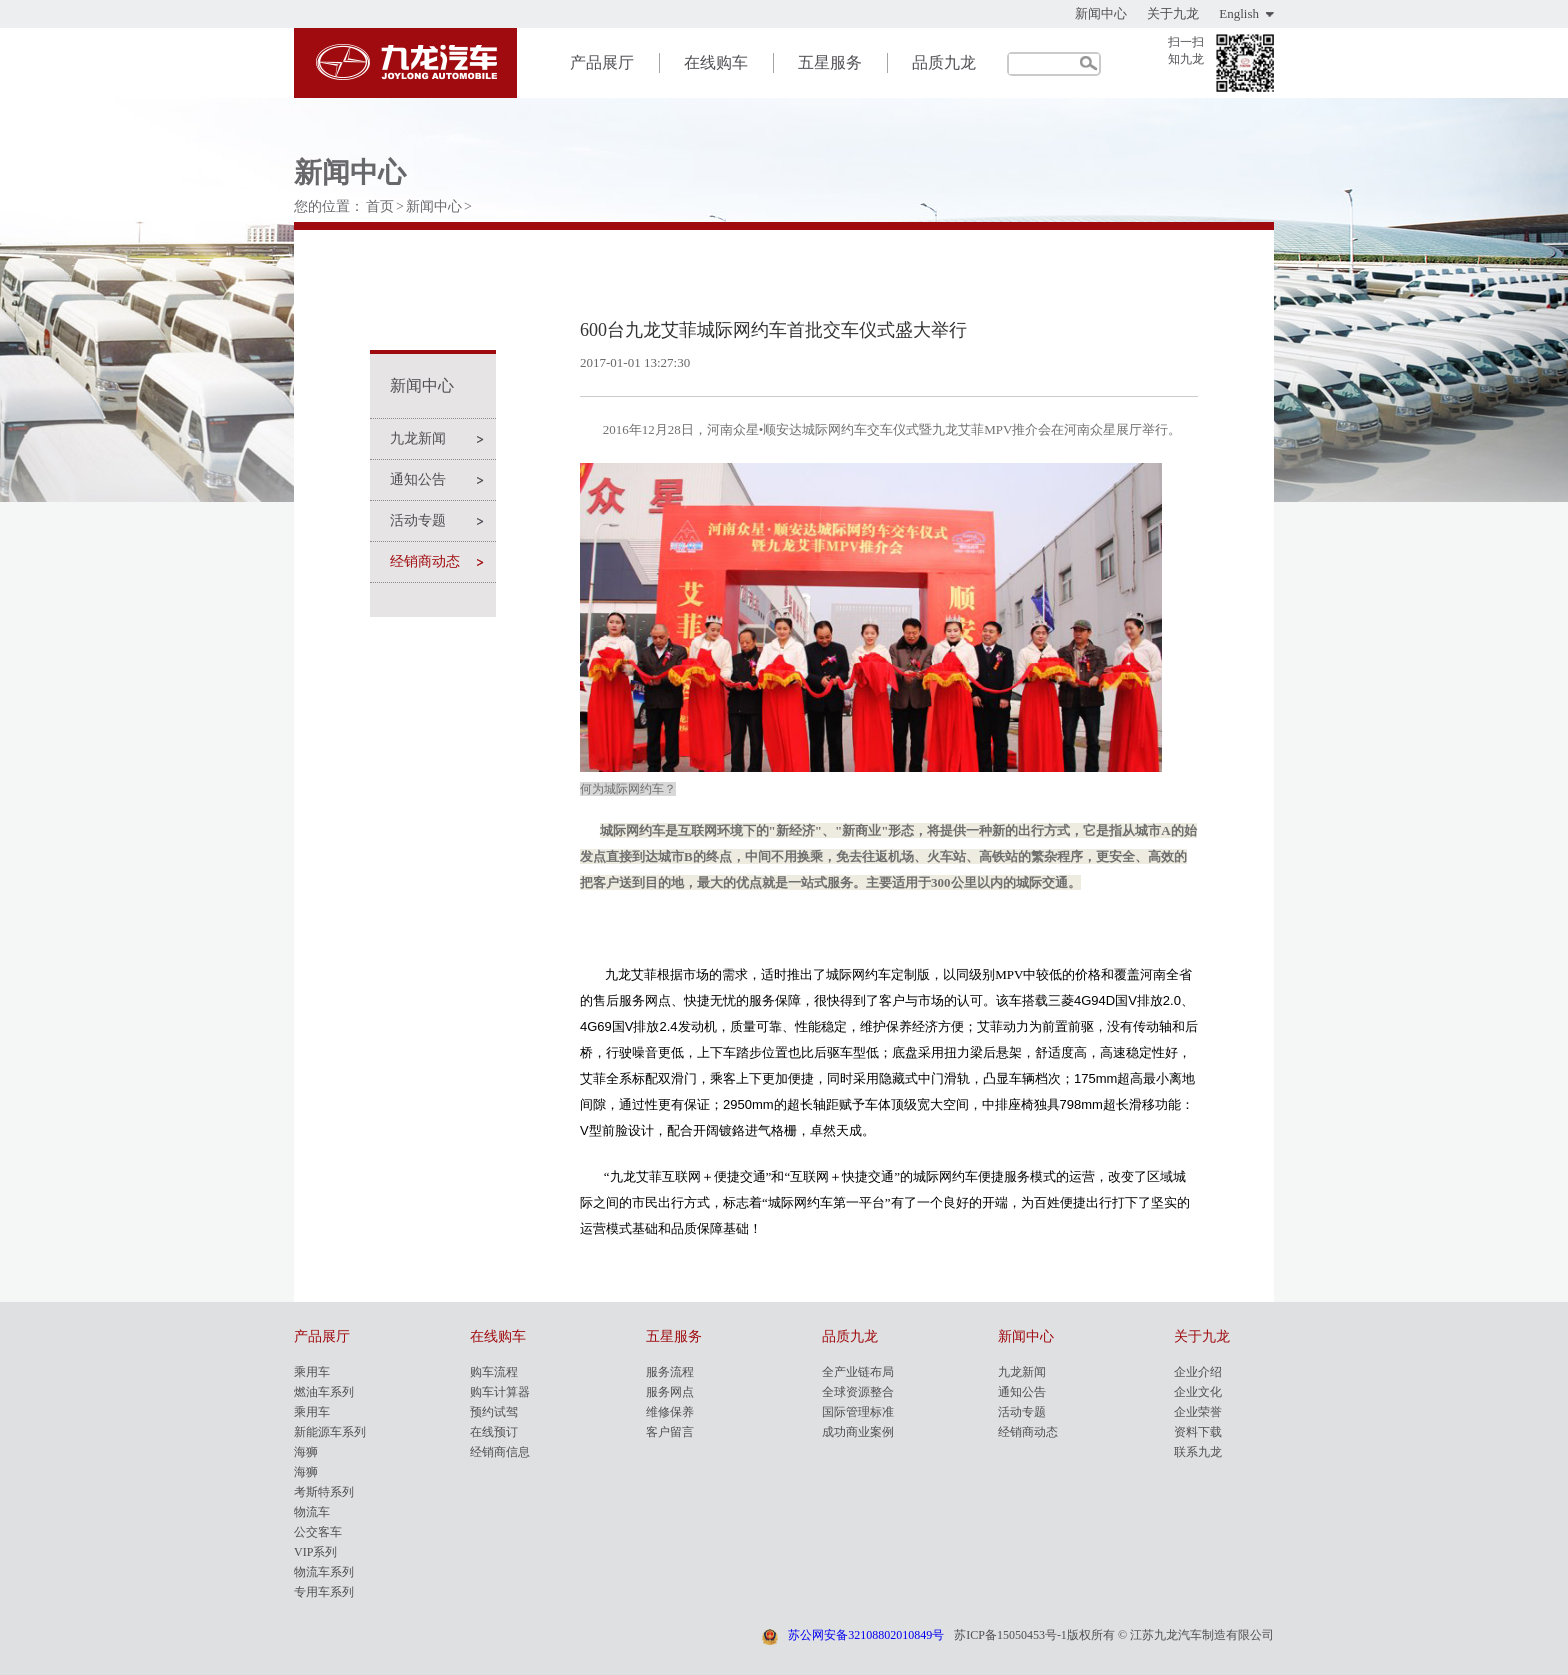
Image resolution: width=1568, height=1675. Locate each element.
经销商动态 (425, 561)
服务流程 (670, 1372)
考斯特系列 (324, 1492)
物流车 (312, 1512)
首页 (380, 206)
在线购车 (716, 62)
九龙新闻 (418, 438)
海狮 (306, 1452)
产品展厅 (602, 62)
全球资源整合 (858, 1392)
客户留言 (670, 1432)
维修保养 (670, 1412)
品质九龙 (944, 62)
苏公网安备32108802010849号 (866, 1635)
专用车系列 (324, 1592)
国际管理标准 (858, 1412)
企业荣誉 (1198, 1412)
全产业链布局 (858, 1372)
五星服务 (830, 62)
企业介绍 (1198, 1372)
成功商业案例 (858, 1432)
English (1239, 13)
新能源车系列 (330, 1432)
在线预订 (494, 1432)
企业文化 (1198, 1392)
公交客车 (318, 1532)
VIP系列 (315, 1552)
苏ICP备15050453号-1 (1010, 1635)
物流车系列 (324, 1572)
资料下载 (1198, 1432)
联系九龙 (1198, 1452)
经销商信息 (500, 1452)
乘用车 (312, 1372)
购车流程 (494, 1372)
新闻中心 (1101, 13)
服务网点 (670, 1392)
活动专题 (418, 520)
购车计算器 (500, 1392)
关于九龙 (1173, 13)
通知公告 (418, 479)
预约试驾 (494, 1412)
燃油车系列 (324, 1392)
